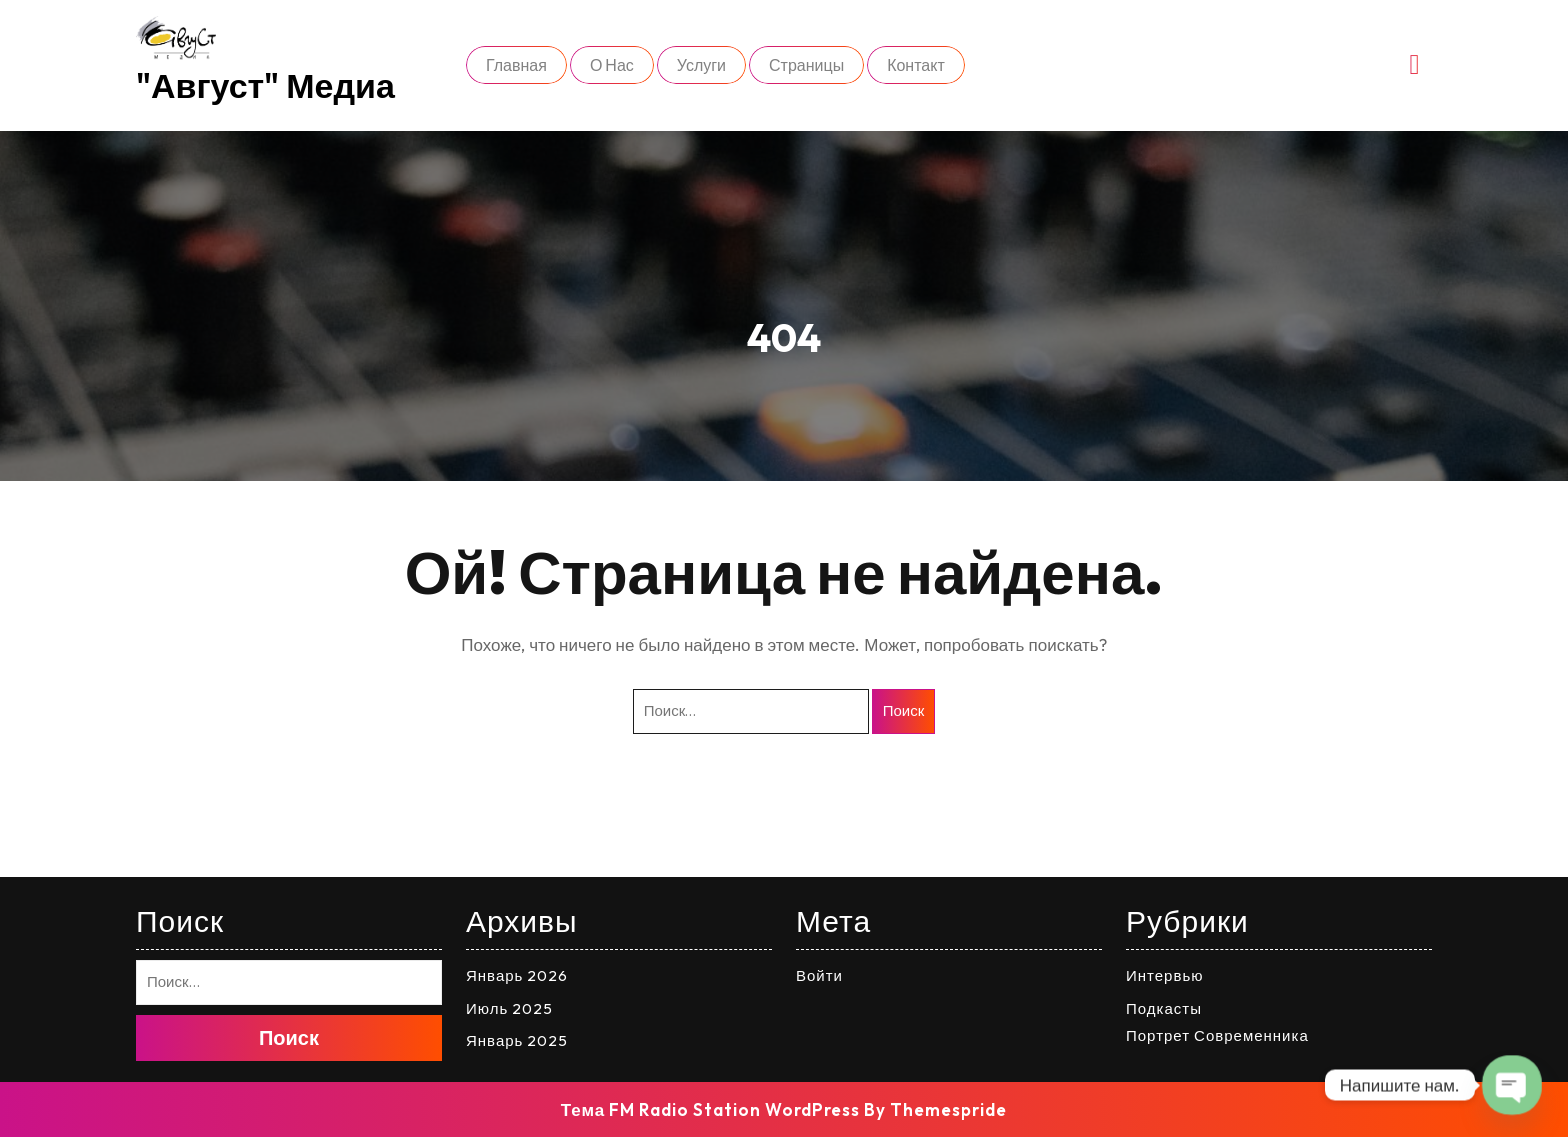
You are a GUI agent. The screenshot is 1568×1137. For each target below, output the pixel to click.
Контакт (916, 65)
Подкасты (1164, 1008)
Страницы (806, 65)
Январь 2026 (517, 975)
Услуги (701, 65)
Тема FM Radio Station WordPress (711, 1109)
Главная (516, 65)
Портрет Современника (1217, 1035)
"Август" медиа (265, 85)
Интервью (1165, 975)
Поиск (904, 710)
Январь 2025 (517, 1040)
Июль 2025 (509, 1008)
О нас (612, 65)
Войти (819, 975)
